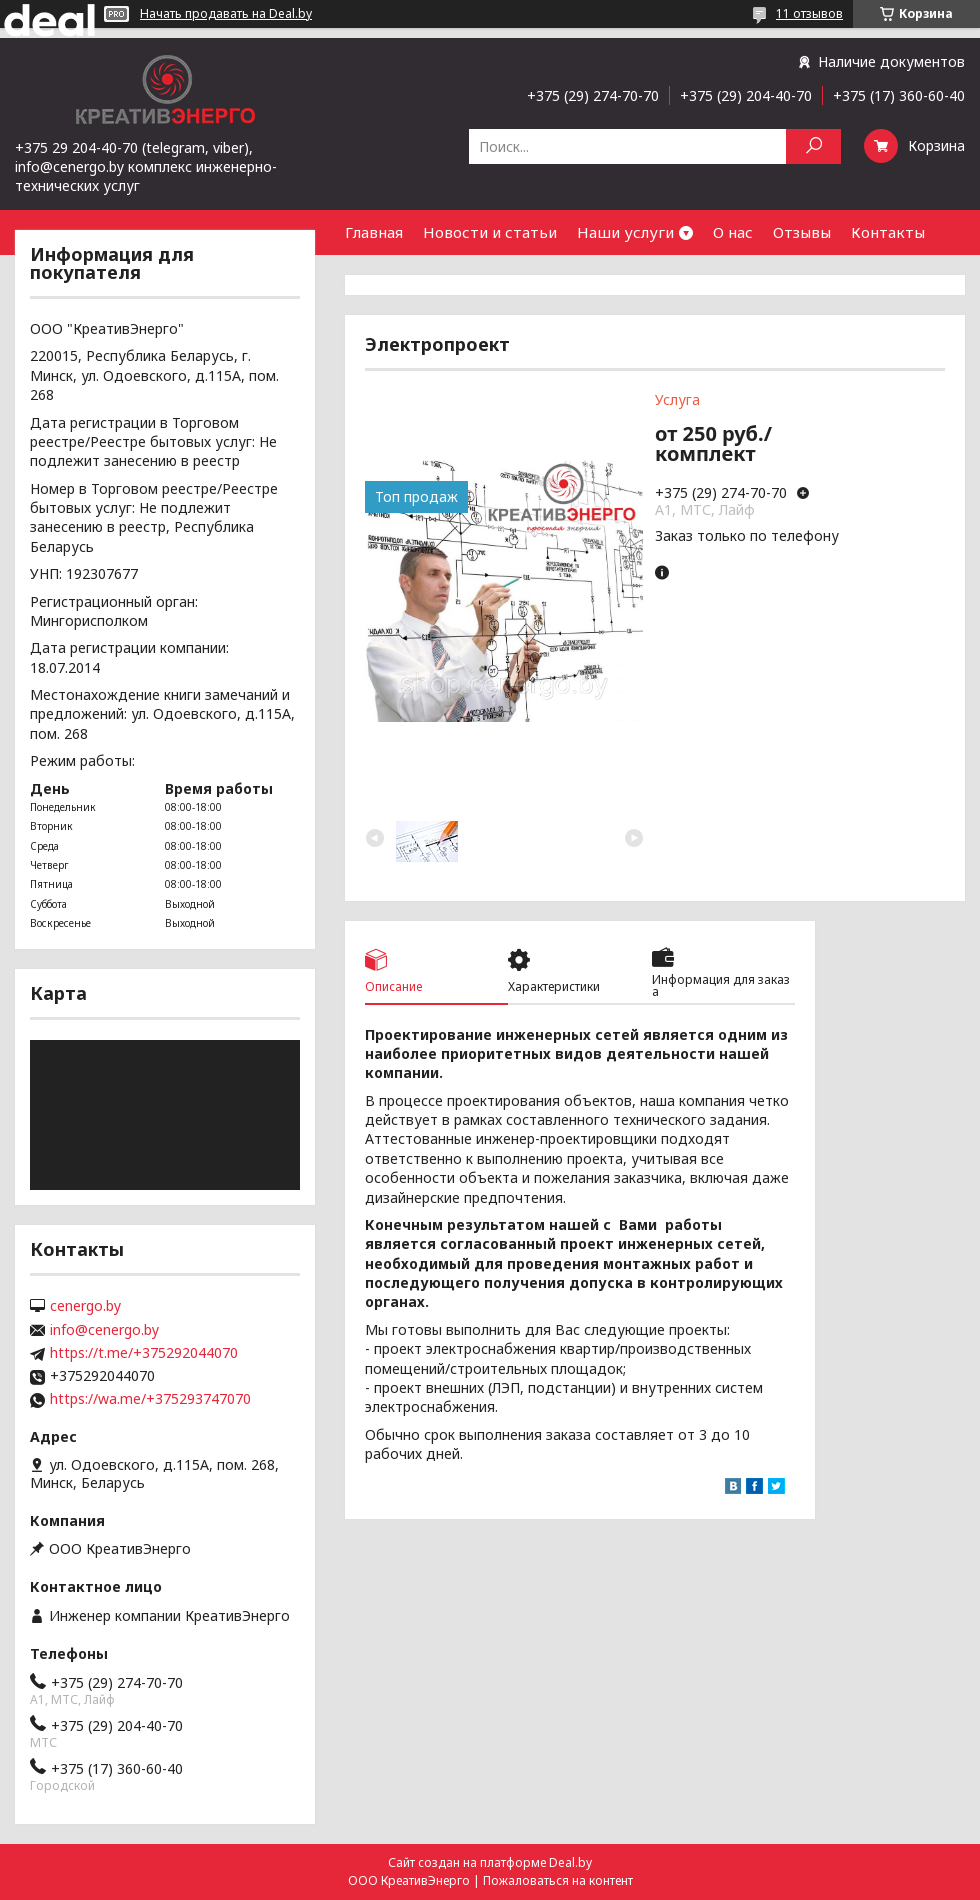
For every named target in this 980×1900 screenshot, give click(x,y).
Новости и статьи (490, 232)
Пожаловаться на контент (558, 1880)
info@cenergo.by (104, 1330)
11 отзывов (809, 13)
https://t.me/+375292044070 (144, 1353)
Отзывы (802, 232)
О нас (733, 232)
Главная (374, 232)
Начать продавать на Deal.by (226, 14)
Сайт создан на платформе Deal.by (490, 1862)
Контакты (888, 232)
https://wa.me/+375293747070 (150, 1399)
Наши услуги (625, 232)
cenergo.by (85, 1306)
